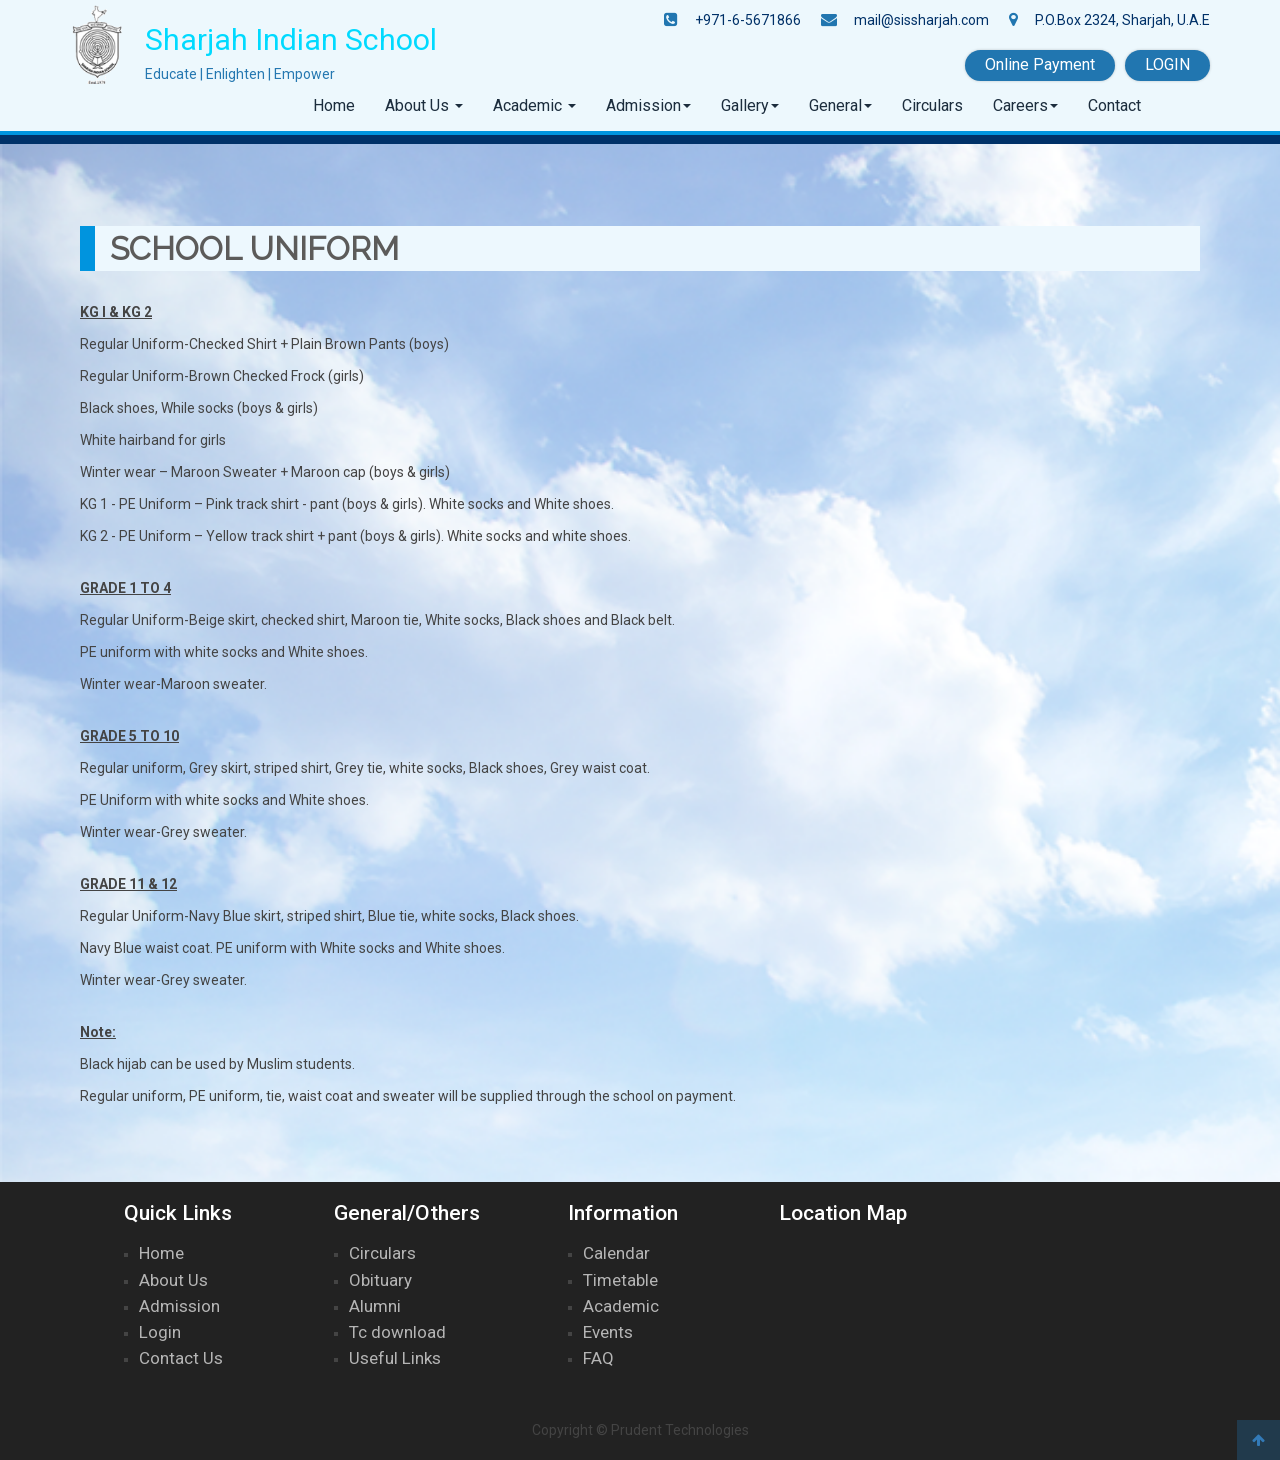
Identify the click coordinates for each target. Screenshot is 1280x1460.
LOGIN (1167, 64)
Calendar (616, 1253)
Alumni (375, 1306)
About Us (419, 105)
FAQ (598, 1358)
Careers (1020, 105)
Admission (643, 105)
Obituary (380, 1280)
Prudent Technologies (680, 1430)
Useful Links (395, 1358)
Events (608, 1332)
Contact (1114, 105)
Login (160, 1332)
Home (334, 105)
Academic (529, 105)
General (835, 105)
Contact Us (181, 1358)
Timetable (620, 1280)
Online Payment (1040, 64)
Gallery (745, 105)
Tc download (397, 1332)
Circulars (932, 105)
